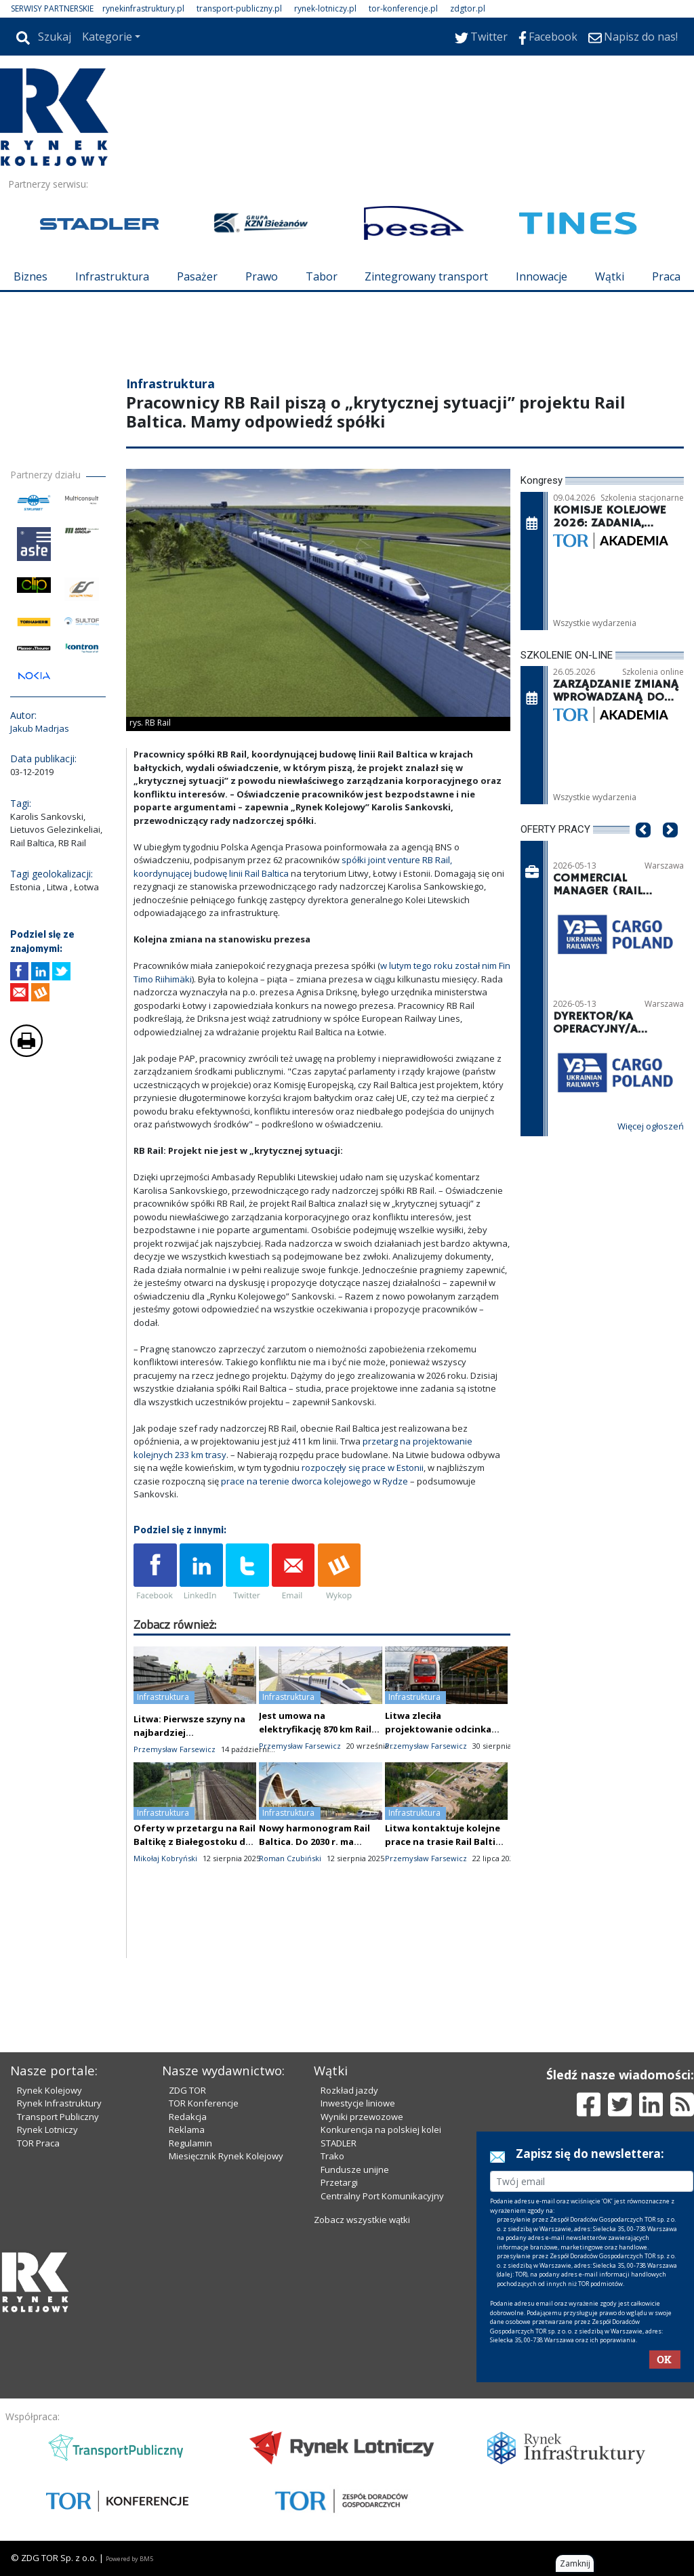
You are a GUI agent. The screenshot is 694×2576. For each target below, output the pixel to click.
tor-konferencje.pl (403, 8)
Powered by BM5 (129, 2558)
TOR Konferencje (204, 2103)
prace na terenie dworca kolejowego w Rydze (314, 1481)
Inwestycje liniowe (358, 2103)
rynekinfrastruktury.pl (143, 8)
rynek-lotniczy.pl (325, 8)
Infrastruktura (112, 276)
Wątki (609, 276)
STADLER (338, 2143)
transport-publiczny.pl (239, 8)
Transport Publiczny (58, 2117)
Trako (332, 2156)
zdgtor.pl (467, 8)
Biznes (30, 276)
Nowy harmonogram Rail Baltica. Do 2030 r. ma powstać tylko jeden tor (314, 1841)
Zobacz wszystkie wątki (362, 2220)
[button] (643, 851)
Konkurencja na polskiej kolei (381, 2129)
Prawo (261, 276)
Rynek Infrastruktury (59, 2103)
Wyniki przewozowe (362, 2117)
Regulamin (190, 2143)
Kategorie (107, 36)
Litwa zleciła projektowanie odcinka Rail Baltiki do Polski (438, 1729)
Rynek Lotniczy (47, 2129)
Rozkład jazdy (349, 2090)
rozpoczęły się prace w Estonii (363, 1467)
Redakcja (188, 2117)
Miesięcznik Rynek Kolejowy (226, 2156)
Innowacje (541, 276)
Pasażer (197, 276)
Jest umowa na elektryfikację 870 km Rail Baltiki (315, 1729)
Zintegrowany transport (426, 276)
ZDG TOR (187, 2090)
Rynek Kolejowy (49, 2090)
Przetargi (339, 2182)
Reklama (187, 2129)
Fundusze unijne (355, 2169)
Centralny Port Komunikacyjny (382, 2196)
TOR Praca (38, 2143)
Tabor (322, 276)
